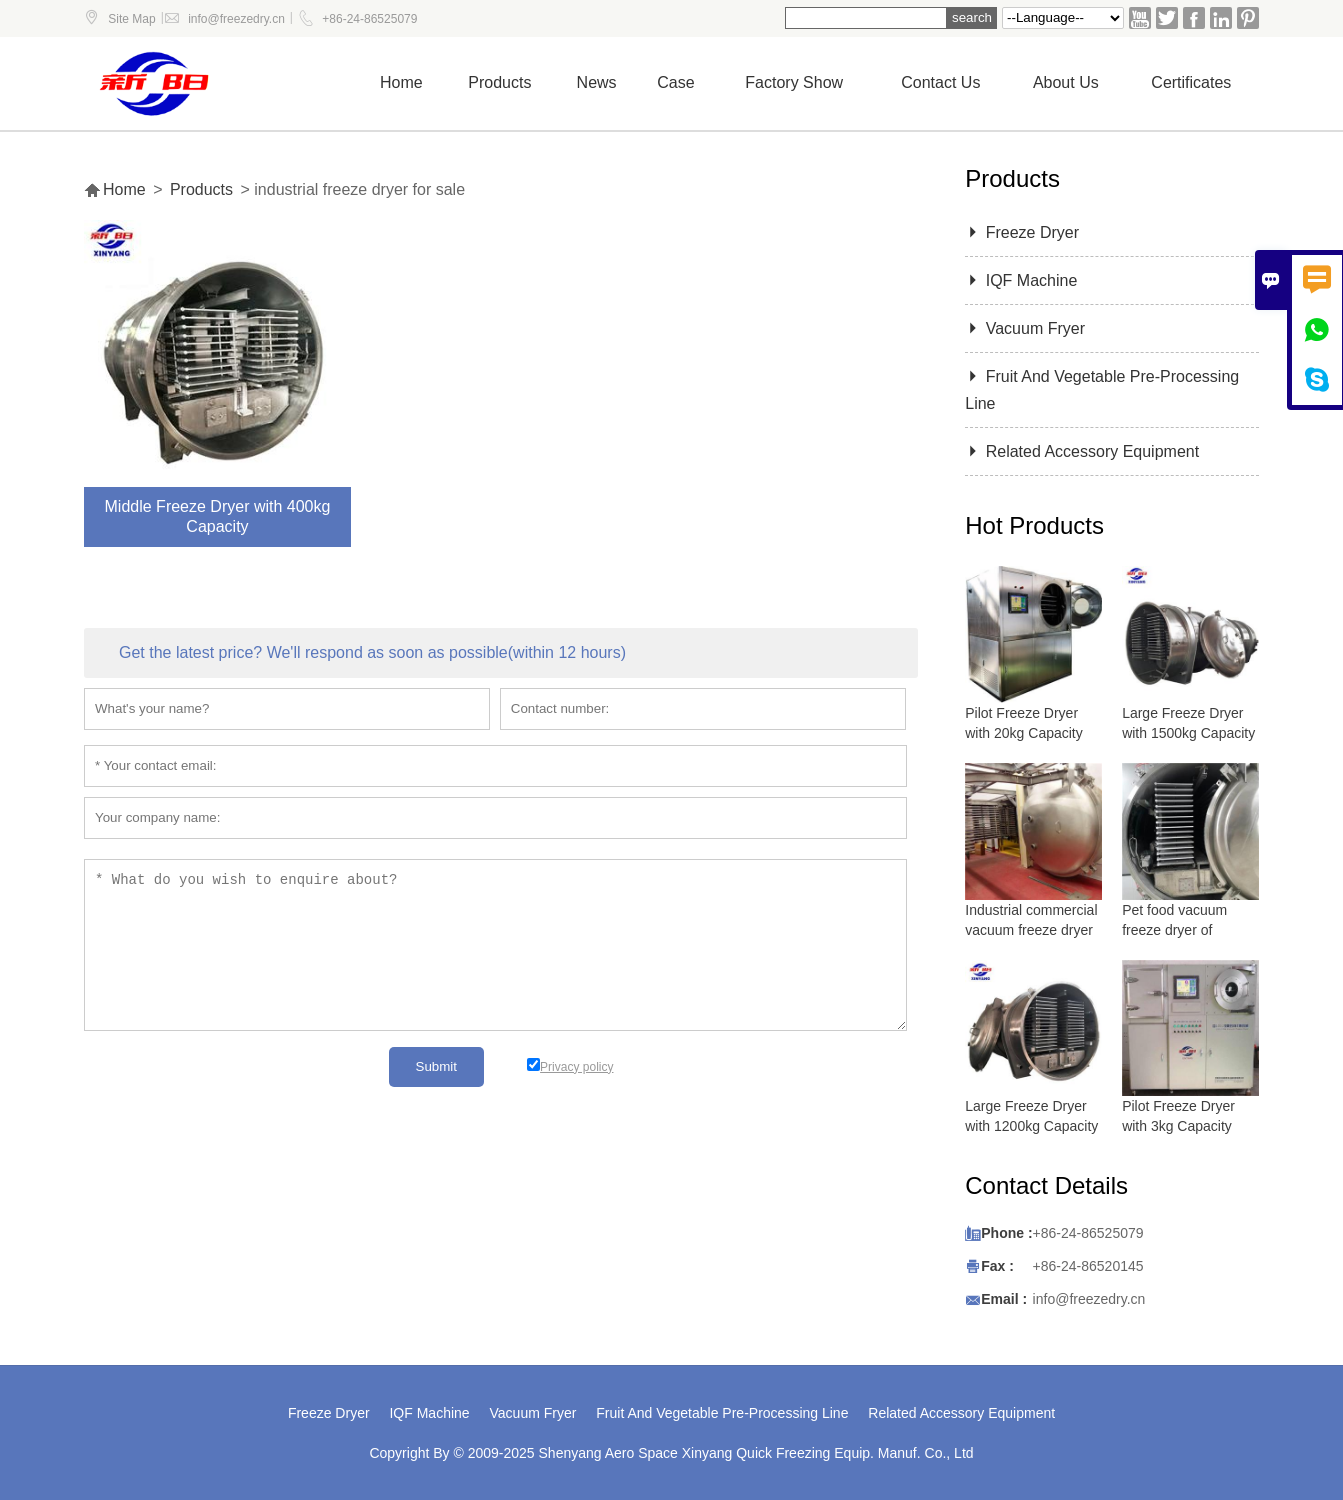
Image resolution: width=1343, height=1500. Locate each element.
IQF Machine (1021, 280)
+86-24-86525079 (369, 19)
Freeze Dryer (1022, 232)
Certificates (1191, 82)
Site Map (131, 19)
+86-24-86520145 (1088, 1266)
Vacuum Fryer (1025, 328)
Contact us (940, 82)
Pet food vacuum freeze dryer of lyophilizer (1174, 930)
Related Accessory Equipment (1082, 451)
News (597, 82)
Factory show (794, 82)
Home (401, 82)
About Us (1066, 82)
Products (499, 82)
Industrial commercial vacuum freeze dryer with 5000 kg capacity (1032, 930)
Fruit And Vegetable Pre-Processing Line (722, 1413)
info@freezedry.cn (236, 19)
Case (675, 82)
